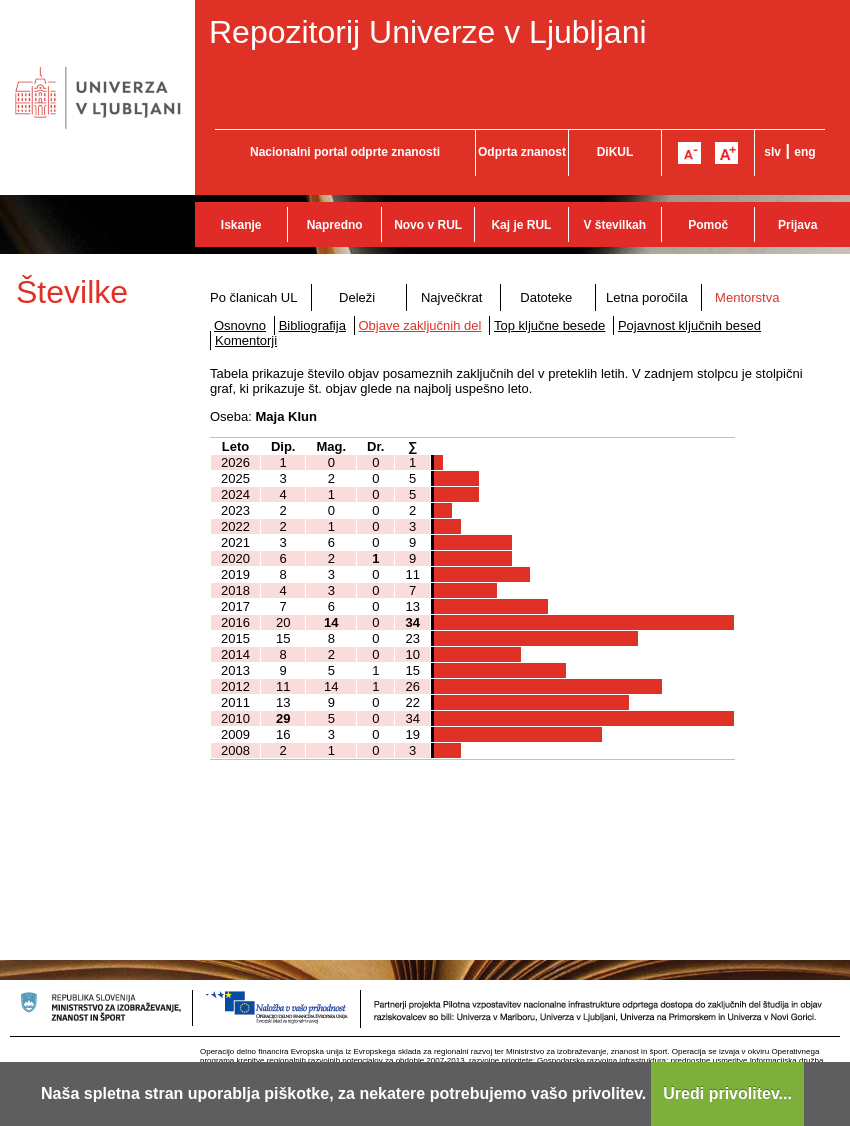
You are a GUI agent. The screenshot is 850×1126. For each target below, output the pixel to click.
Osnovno (240, 325)
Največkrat (451, 297)
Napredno (335, 225)
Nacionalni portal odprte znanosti (345, 152)
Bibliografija (312, 325)
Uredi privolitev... (727, 1093)
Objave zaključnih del (420, 325)
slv (772, 152)
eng (804, 152)
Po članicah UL (253, 297)
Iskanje (241, 225)
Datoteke (546, 297)
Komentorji (246, 340)
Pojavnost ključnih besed (689, 325)
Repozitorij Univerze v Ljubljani (428, 32)
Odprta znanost (522, 152)
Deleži (357, 297)
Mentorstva (747, 297)
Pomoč (708, 225)
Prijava (797, 225)
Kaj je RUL (521, 225)
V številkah (614, 225)
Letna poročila (647, 297)
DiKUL (615, 152)
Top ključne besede (549, 325)
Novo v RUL (428, 225)
